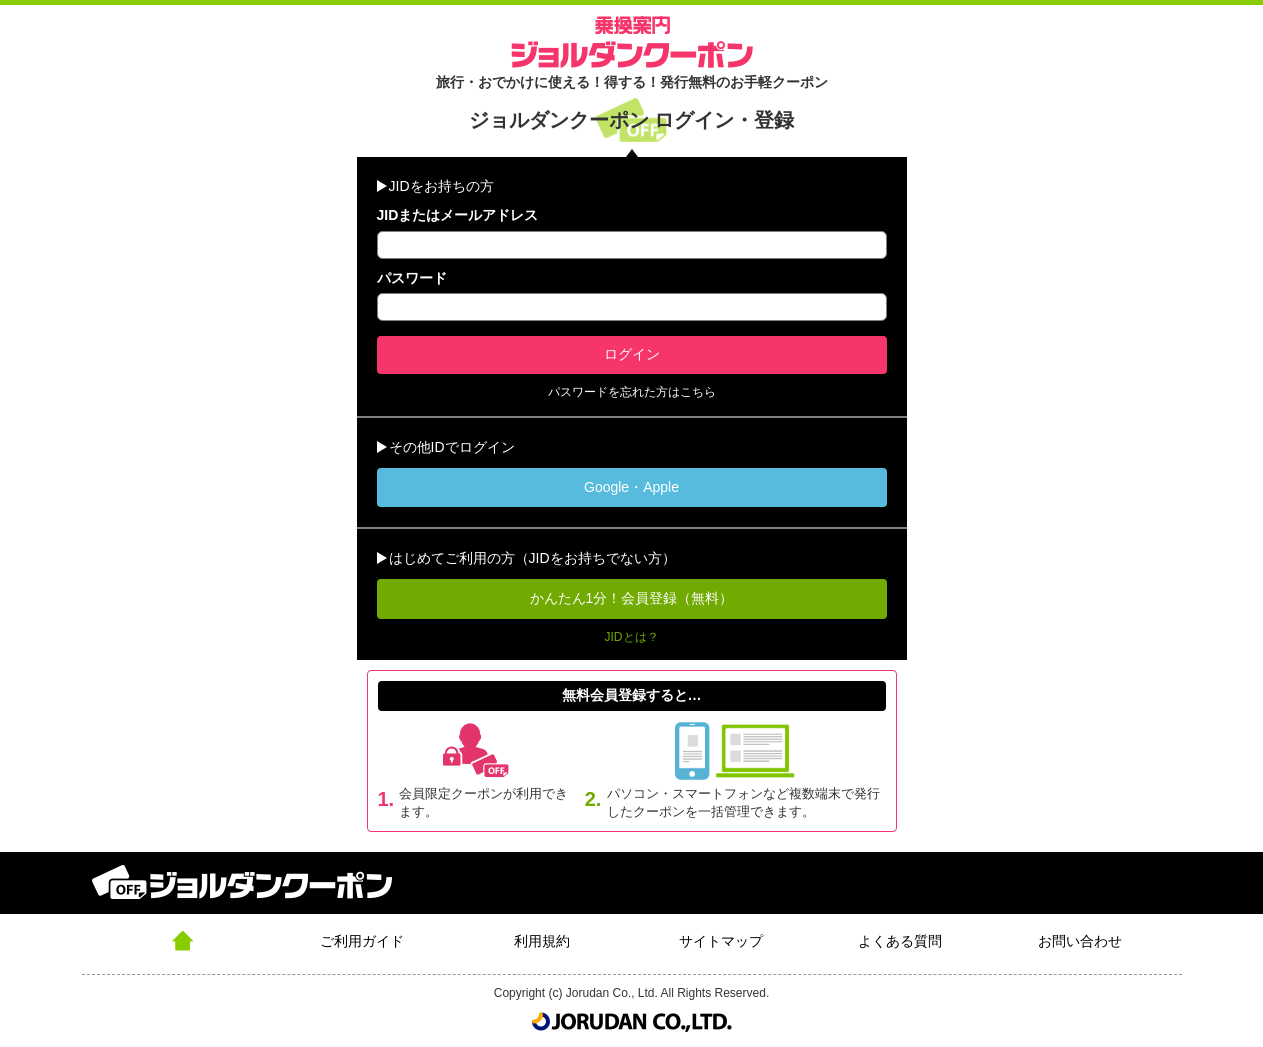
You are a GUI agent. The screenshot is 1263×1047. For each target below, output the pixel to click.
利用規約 (542, 941)
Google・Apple (631, 487)
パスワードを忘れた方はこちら (632, 392)
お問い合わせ (1080, 941)
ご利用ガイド (362, 941)
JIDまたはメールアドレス (458, 215)
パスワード (412, 278)
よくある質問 (900, 941)
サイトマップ (721, 941)
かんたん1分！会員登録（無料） (632, 598)
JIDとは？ (632, 637)
